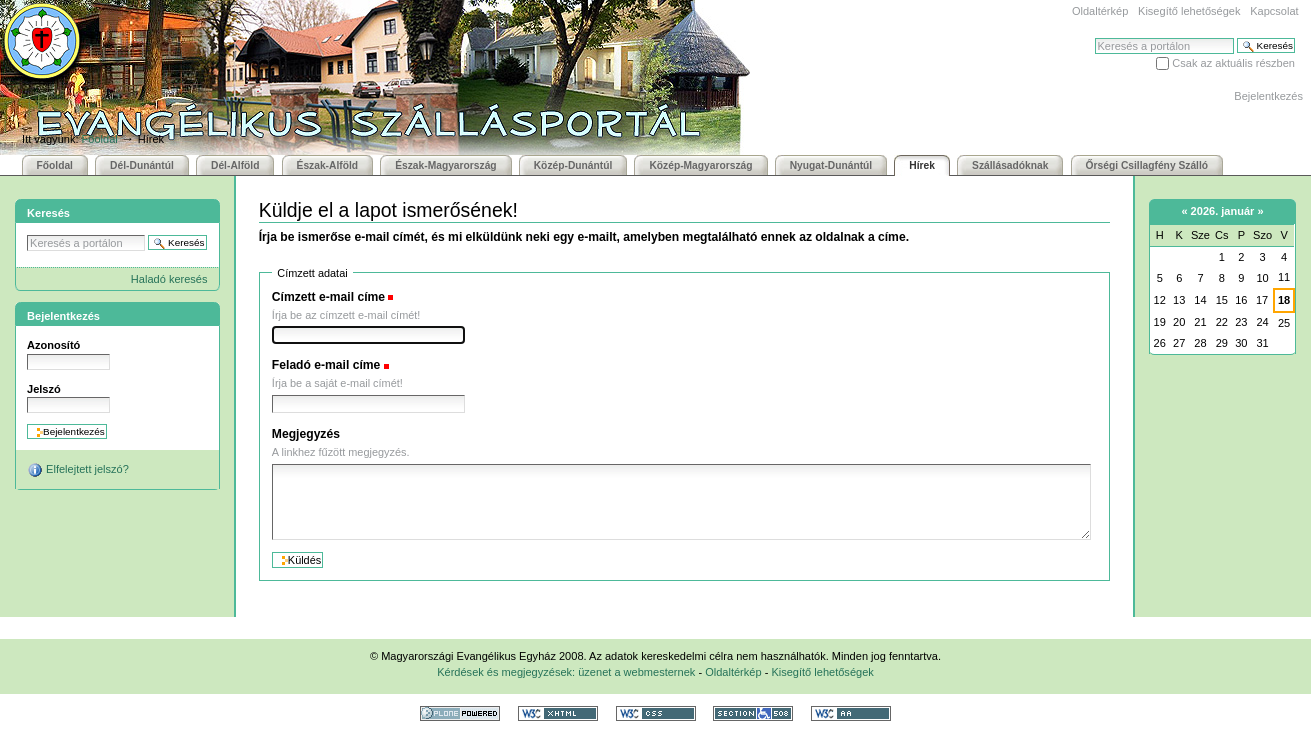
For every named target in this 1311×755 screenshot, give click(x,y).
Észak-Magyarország (445, 165)
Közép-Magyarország (700, 165)
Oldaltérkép (1100, 11)
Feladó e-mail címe (326, 365)
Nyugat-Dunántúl (831, 165)
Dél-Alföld (235, 165)
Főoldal (100, 139)
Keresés (1094, 37)
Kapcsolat (1274, 11)
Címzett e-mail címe (328, 297)
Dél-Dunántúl (142, 165)
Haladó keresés (169, 279)
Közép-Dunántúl (573, 165)
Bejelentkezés (1268, 96)
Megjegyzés (306, 434)
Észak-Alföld (328, 165)
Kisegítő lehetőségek (1189, 11)
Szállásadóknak (1010, 165)
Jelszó (44, 389)
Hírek (922, 165)
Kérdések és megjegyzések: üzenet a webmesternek (566, 672)
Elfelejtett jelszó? (78, 470)
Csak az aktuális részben (1233, 63)
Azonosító (53, 345)
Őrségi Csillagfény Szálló (1147, 165)
